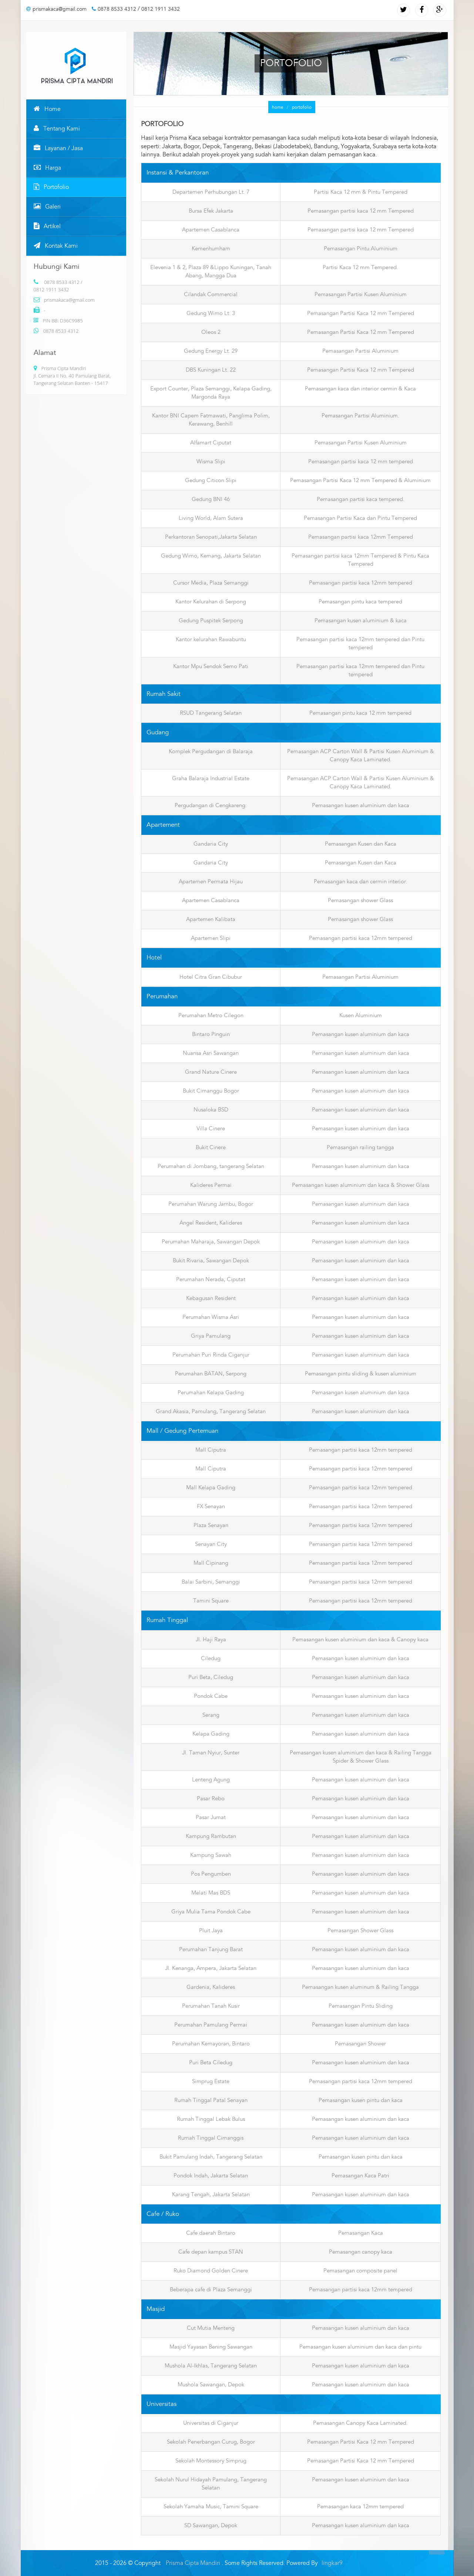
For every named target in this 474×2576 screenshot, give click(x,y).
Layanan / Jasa (58, 148)
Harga (47, 168)
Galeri (47, 206)
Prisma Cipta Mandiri (194, 2563)
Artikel (47, 226)
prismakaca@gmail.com (56, 9)
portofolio (297, 107)
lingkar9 (332, 2563)
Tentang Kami (57, 128)
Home (47, 109)
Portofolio (51, 187)
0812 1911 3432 (160, 9)
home (273, 108)
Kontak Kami (56, 246)
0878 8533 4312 (114, 9)
